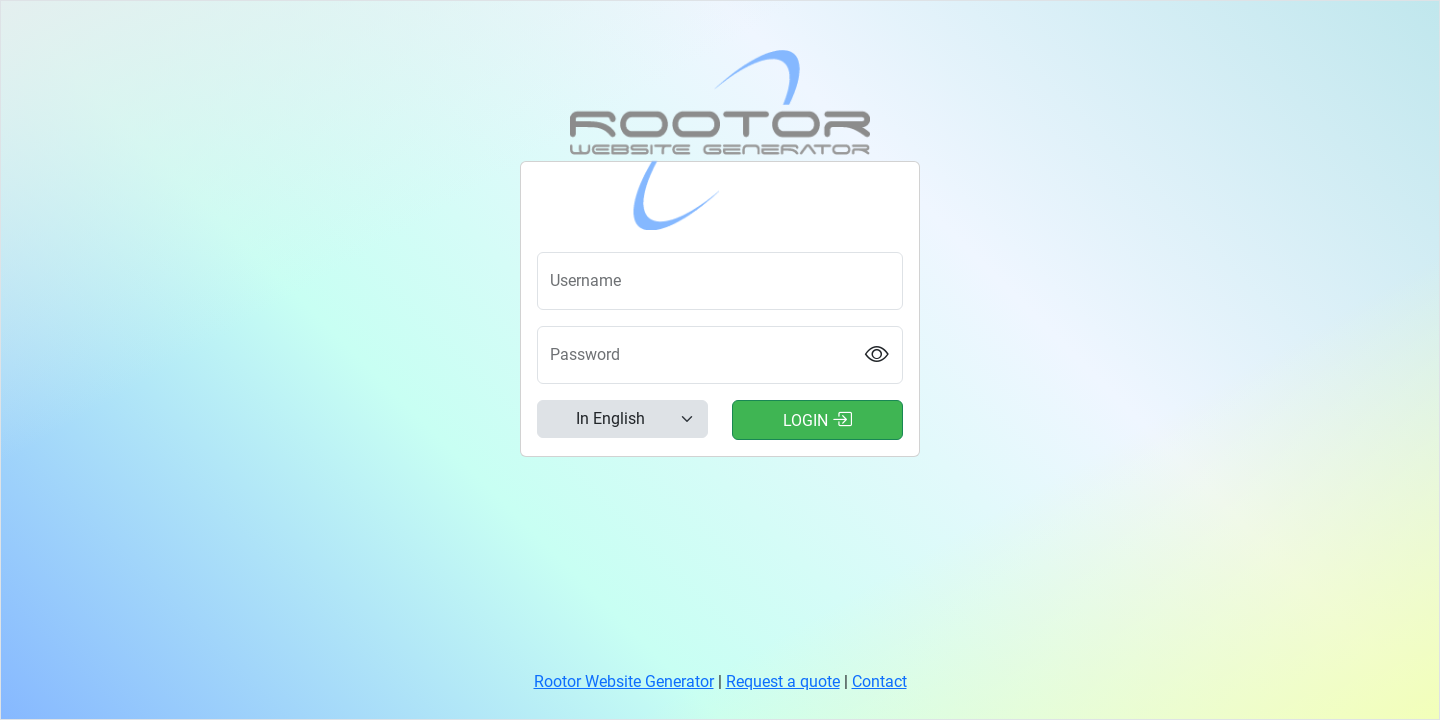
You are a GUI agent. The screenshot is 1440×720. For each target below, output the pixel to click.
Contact (879, 681)
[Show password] (877, 355)
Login (817, 419)
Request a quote (783, 681)
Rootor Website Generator (624, 681)
